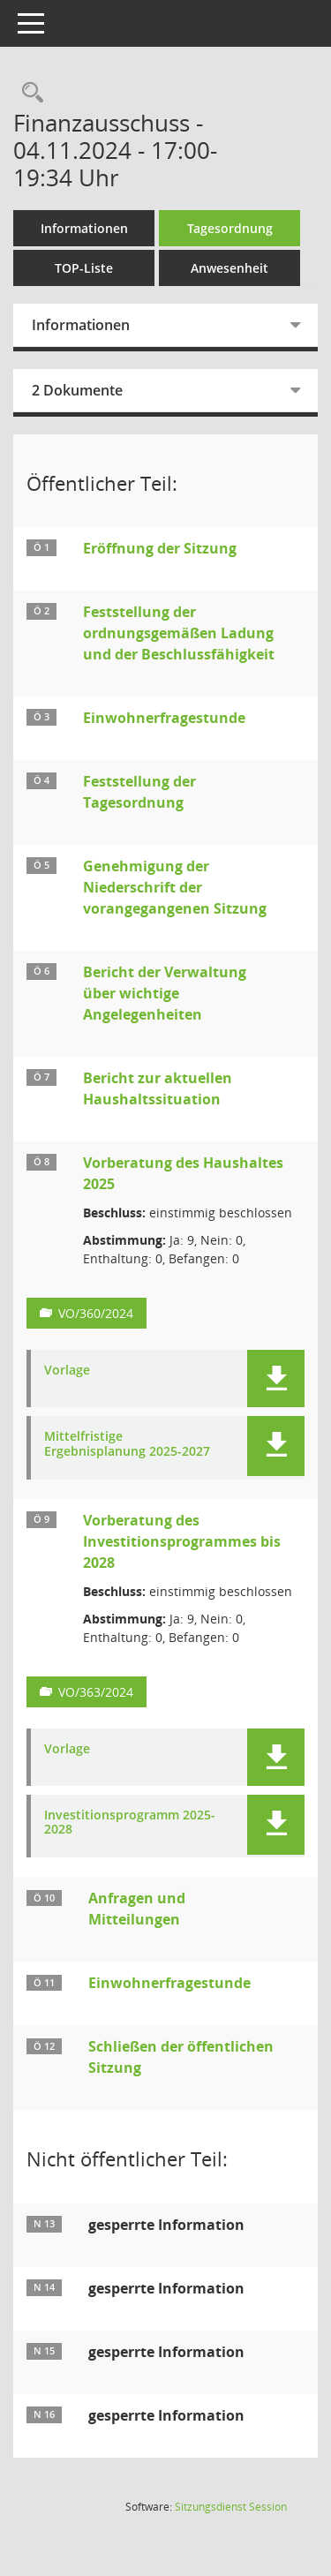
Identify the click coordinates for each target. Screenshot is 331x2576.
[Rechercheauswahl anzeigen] (28, 93)
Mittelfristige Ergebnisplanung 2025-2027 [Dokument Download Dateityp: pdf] (127, 1444)
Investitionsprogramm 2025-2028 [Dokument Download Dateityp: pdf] (129, 1823)
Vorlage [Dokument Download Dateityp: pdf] (67, 1370)
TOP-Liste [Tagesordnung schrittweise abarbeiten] (84, 268)
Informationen (84, 228)
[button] (276, 1378)
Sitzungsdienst (231, 2506)
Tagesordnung (230, 228)
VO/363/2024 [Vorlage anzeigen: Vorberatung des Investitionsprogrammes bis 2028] (95, 1691)
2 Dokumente (77, 390)
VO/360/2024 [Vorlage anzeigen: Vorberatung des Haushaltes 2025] (95, 1313)
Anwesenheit (229, 268)
